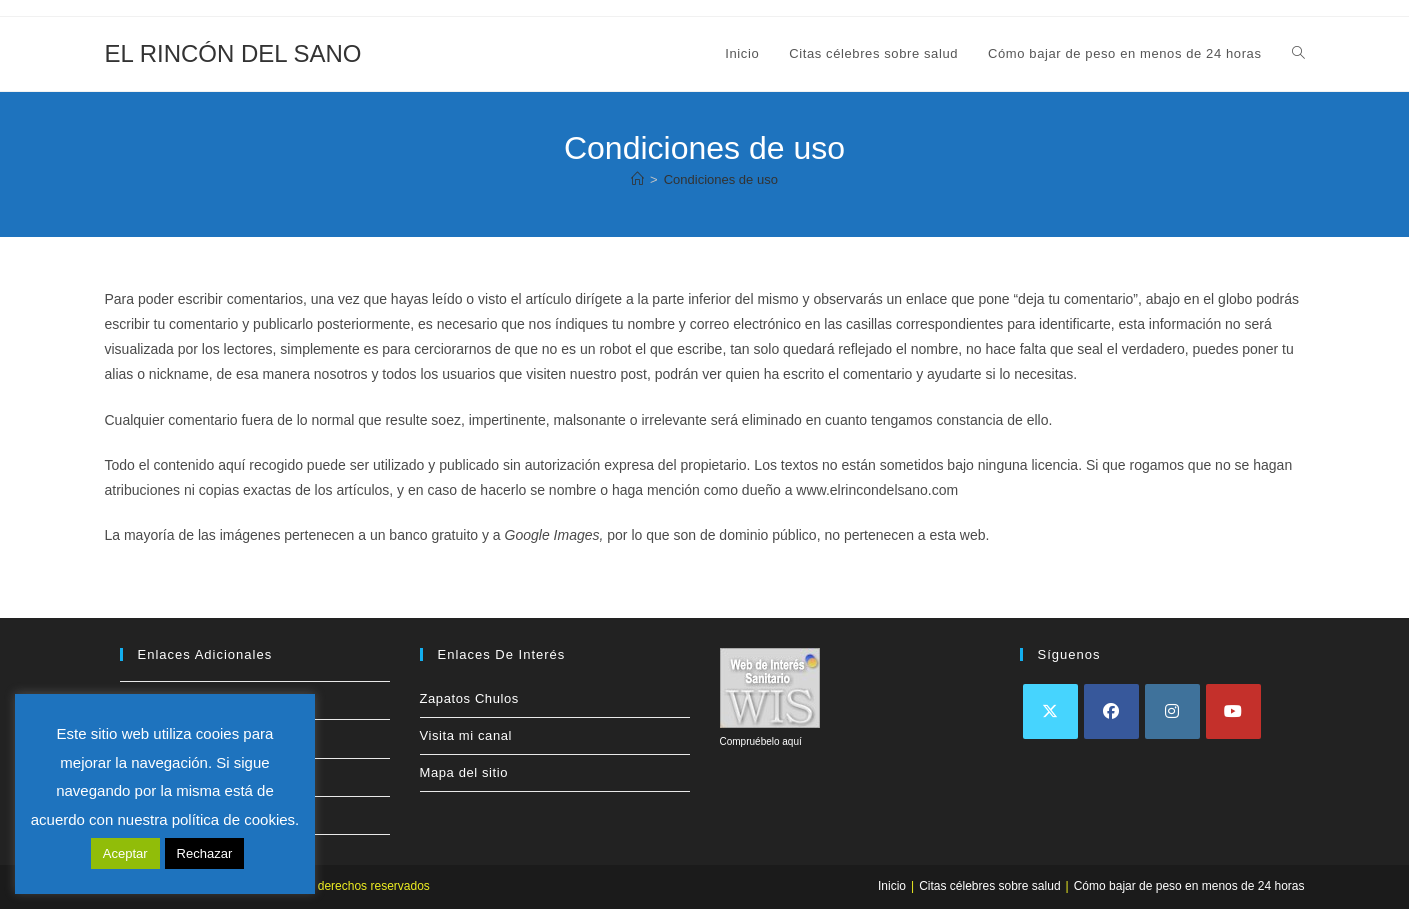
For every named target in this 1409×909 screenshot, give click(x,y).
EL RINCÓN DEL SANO (233, 53)
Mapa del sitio (464, 772)
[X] (1050, 711)
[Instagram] (1172, 711)
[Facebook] (1111, 711)
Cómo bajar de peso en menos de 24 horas (1189, 886)
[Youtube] (1233, 711)
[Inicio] (637, 179)
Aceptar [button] (125, 853)
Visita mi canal (466, 735)
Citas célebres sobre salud (989, 886)
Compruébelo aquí (761, 741)
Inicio (892, 886)
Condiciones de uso (721, 179)
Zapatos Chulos (469, 698)
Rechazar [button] (205, 853)
